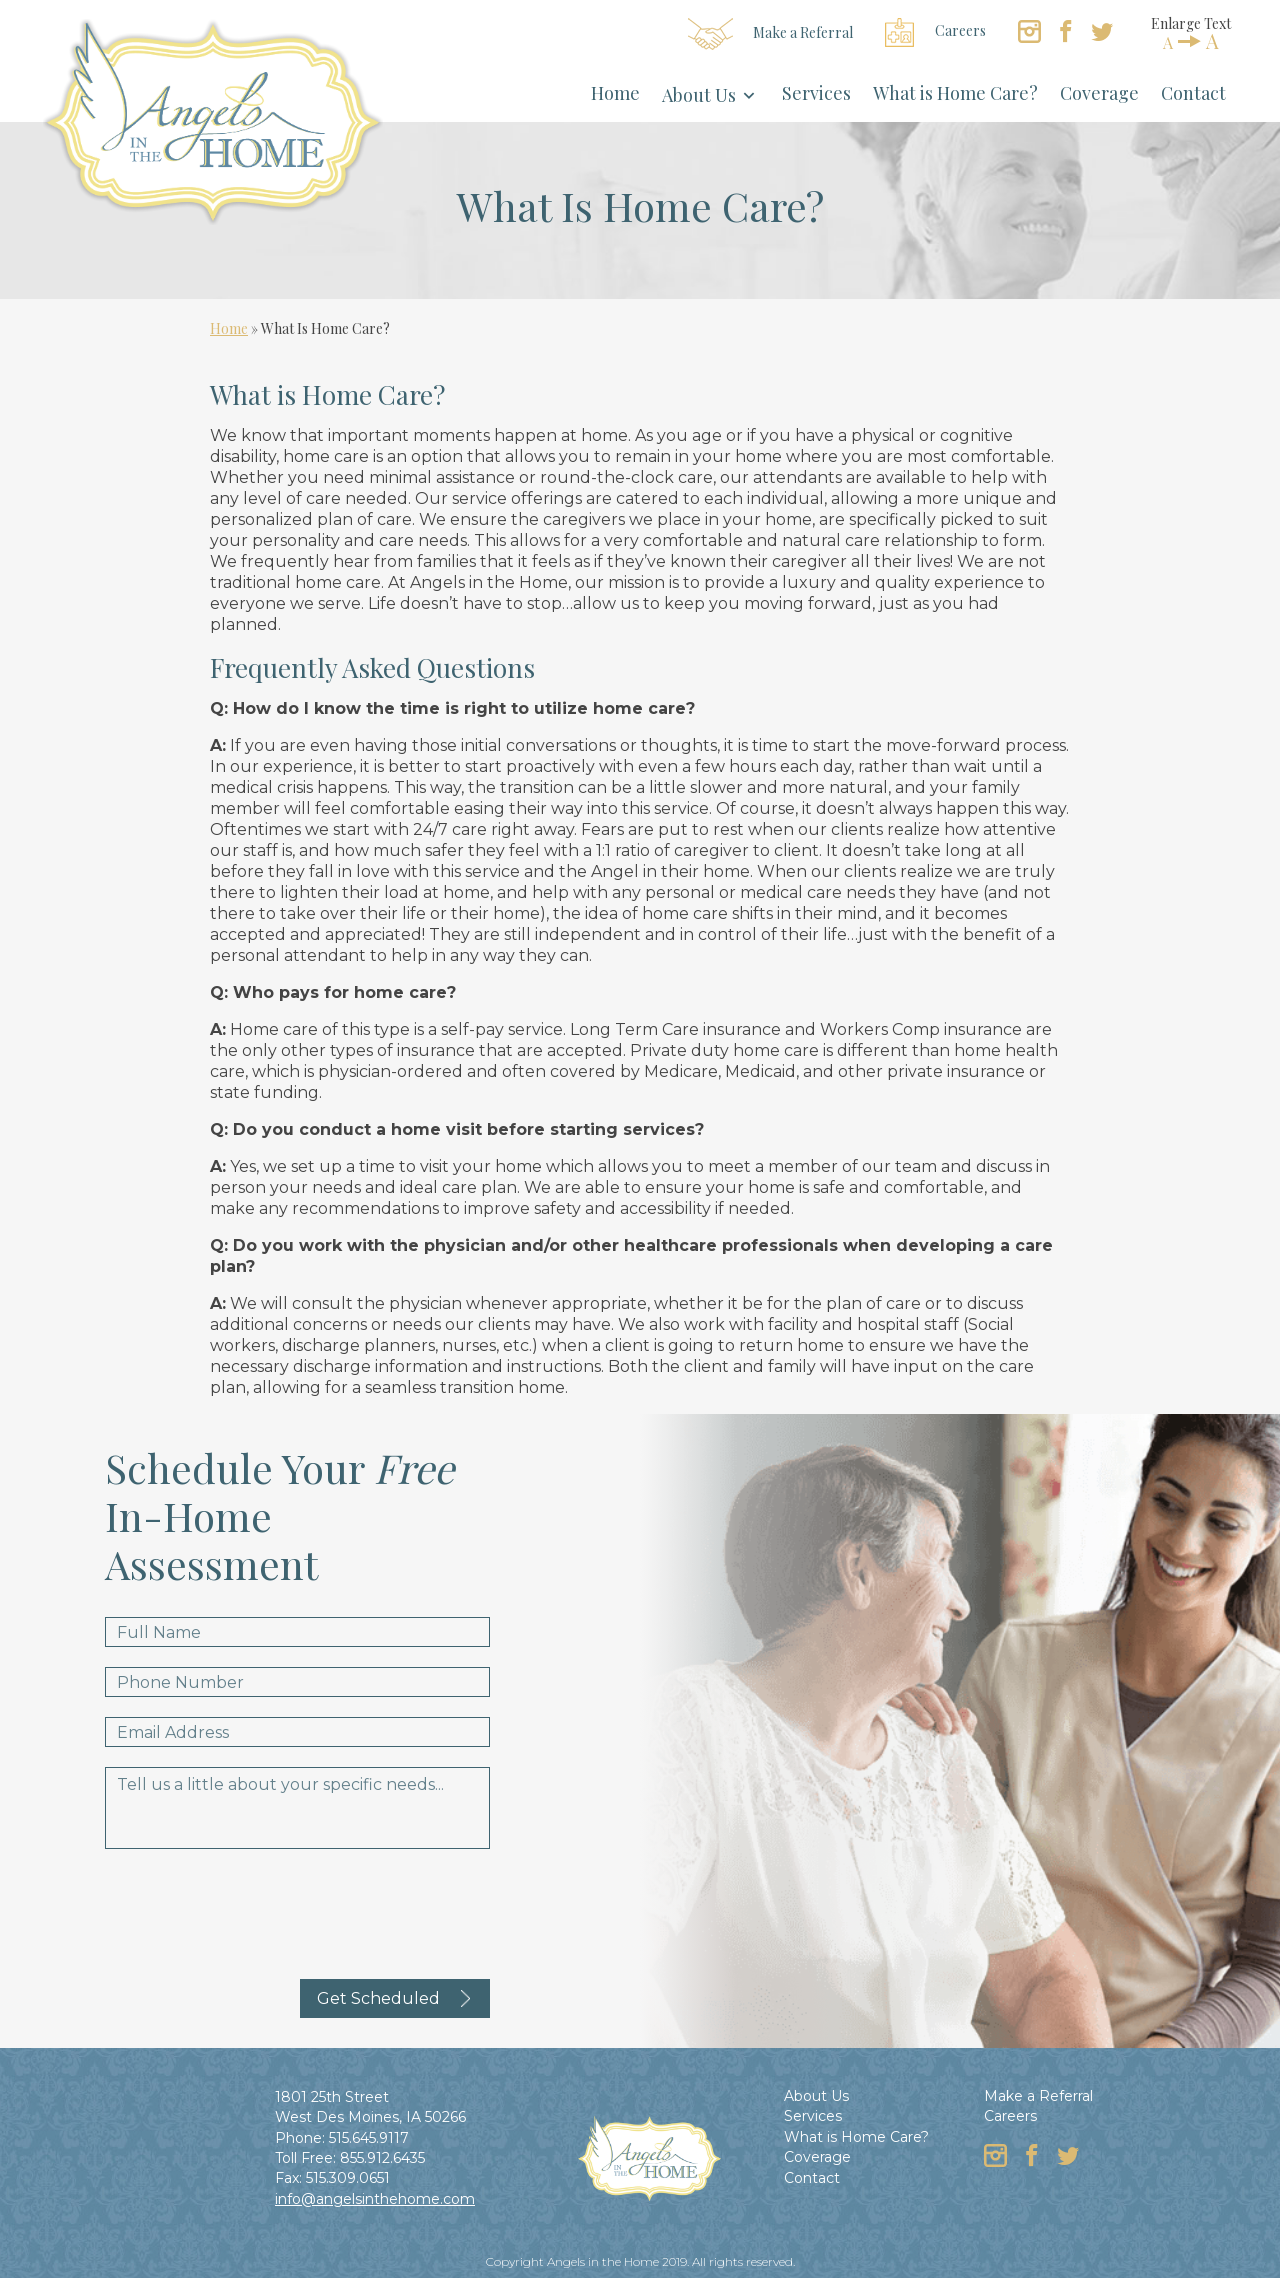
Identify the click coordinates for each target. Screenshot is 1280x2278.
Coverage (1099, 93)
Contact (1193, 93)
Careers (935, 32)
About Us (699, 95)
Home (615, 93)
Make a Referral (771, 34)
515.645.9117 (369, 2138)
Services (816, 93)
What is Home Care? (955, 93)
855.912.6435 (382, 2158)
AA (1191, 41)
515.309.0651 (348, 2178)
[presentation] (257, 1908)
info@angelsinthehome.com (375, 2199)
